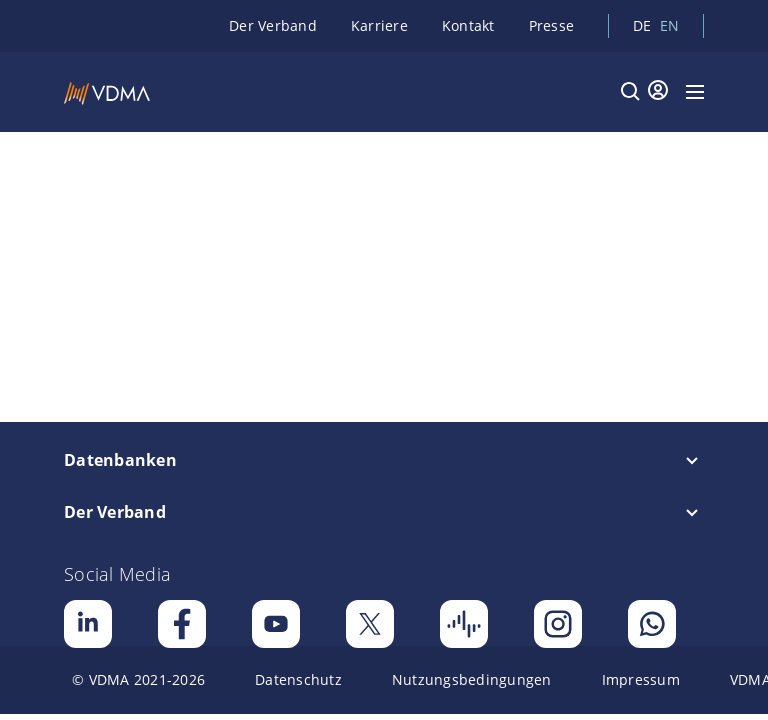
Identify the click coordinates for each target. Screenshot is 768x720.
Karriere (379, 25)
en (670, 25)
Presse (552, 25)
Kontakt (468, 25)
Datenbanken (120, 460)
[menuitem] (138, 680)
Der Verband (273, 25)
